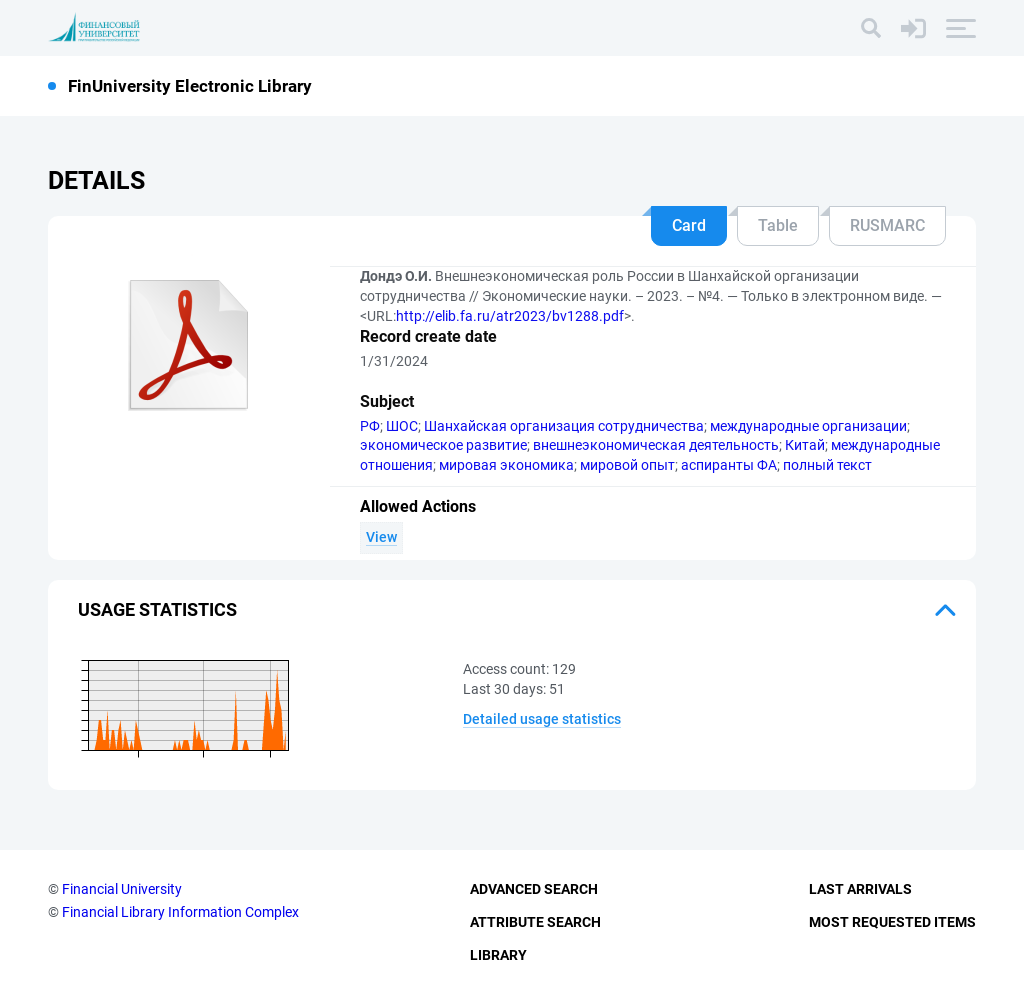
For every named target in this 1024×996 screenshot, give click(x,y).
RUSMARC (887, 225)
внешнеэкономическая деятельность (656, 445)
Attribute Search (535, 922)
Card (689, 225)
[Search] (871, 28)
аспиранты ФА (729, 465)
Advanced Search (534, 889)
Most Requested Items (892, 922)
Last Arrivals (860, 889)
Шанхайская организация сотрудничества (564, 426)
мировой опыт (627, 465)
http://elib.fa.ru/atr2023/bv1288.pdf (510, 316)
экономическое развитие (443, 445)
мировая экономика (506, 465)
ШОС (402, 426)
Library (498, 955)
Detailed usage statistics (542, 719)
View (381, 537)
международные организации (808, 426)
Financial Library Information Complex (180, 912)
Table (778, 225)
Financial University (122, 889)
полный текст (827, 465)
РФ (370, 426)
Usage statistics (157, 609)
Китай (805, 445)
